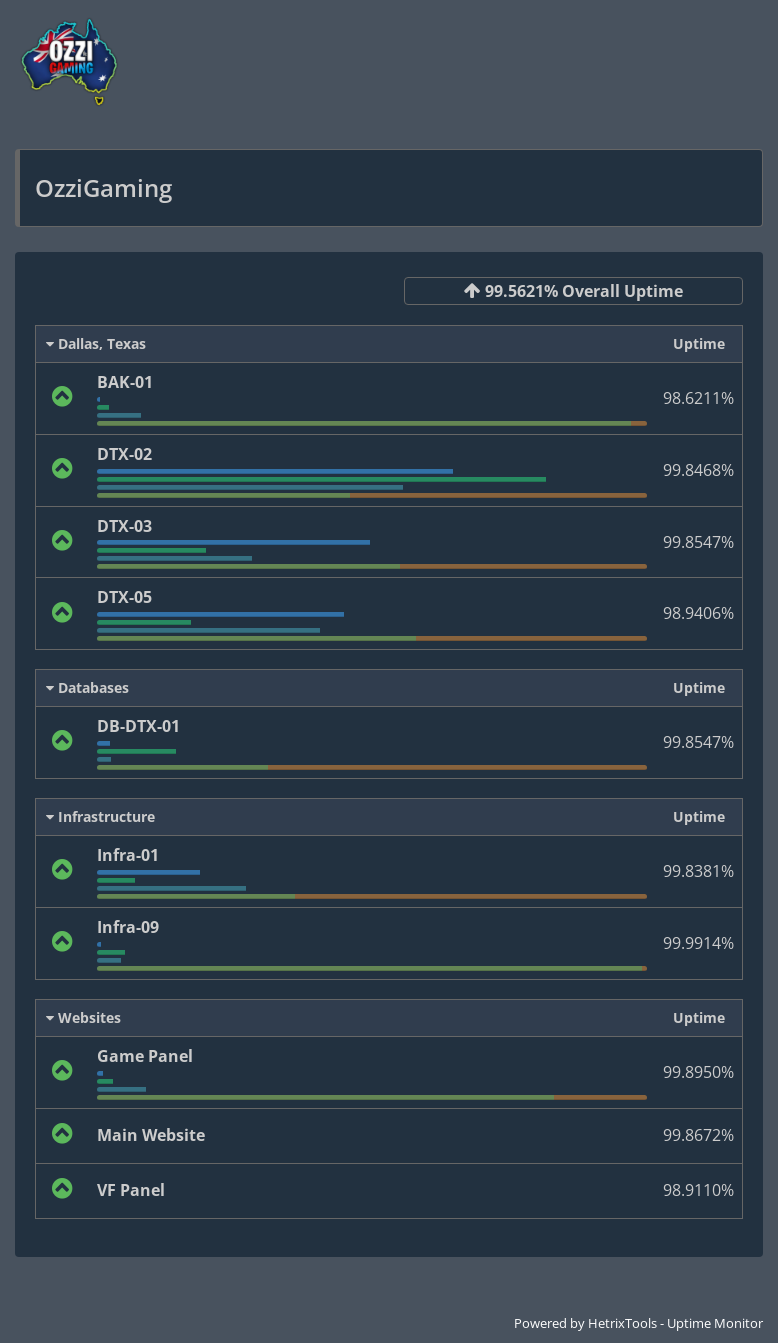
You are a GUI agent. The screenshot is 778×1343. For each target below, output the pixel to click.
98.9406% (698, 613)
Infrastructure (100, 816)
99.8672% (698, 1135)
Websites (83, 1017)
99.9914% (698, 943)
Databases (87, 687)
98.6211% (698, 398)
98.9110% (698, 1190)
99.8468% (698, 470)
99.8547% (698, 542)
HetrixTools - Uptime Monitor (675, 1323)
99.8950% (698, 1072)
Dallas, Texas (96, 343)
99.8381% (698, 871)
